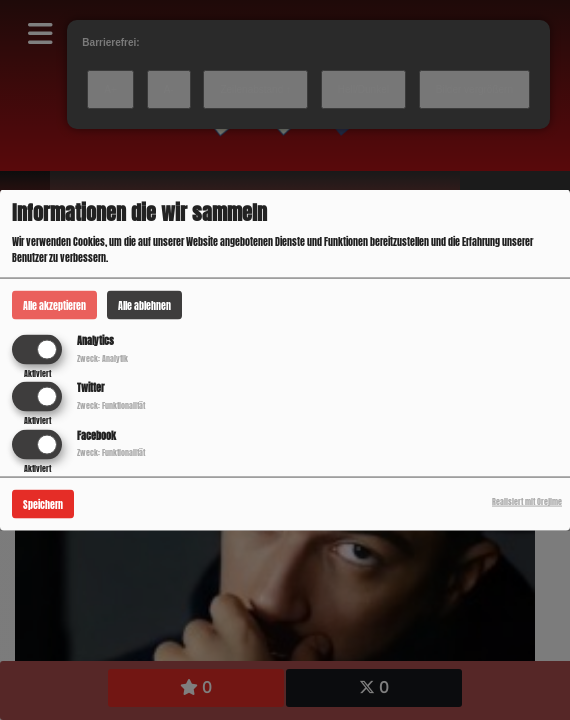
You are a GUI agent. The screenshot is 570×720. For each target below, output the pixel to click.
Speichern (43, 503)
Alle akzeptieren (54, 305)
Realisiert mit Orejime (527, 501)
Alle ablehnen (144, 305)
